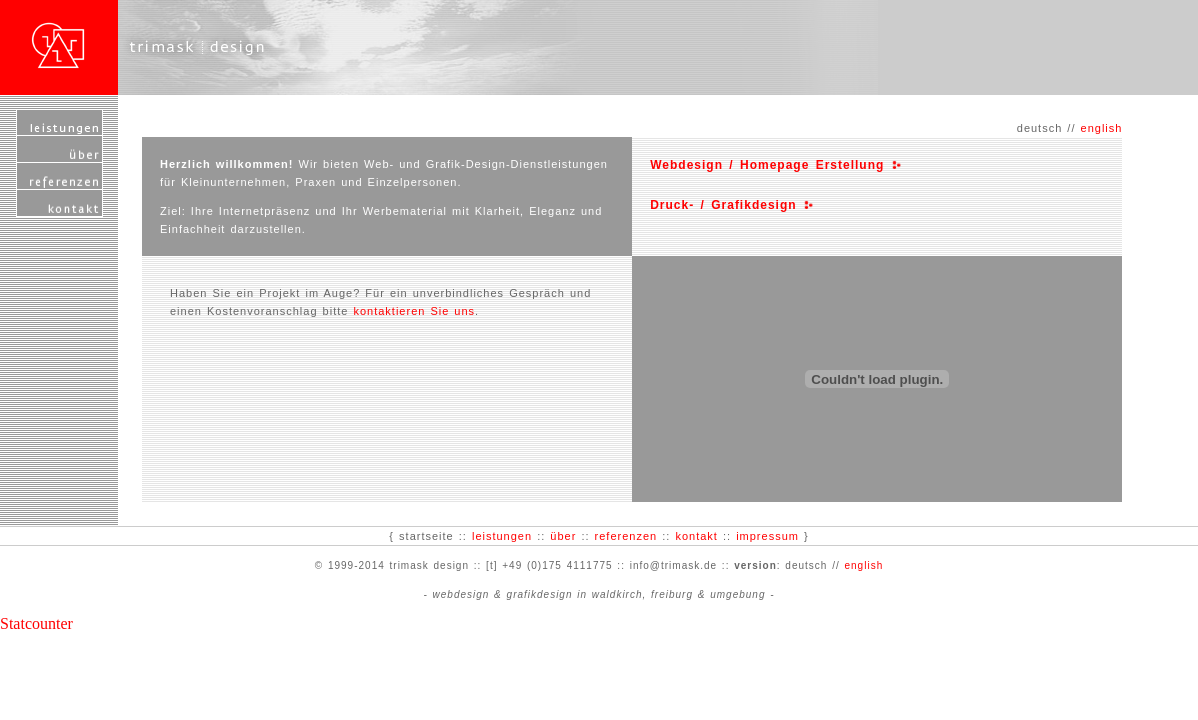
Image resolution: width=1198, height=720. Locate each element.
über (563, 536)
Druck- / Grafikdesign (726, 205)
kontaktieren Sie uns (414, 311)
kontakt (696, 536)
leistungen (502, 536)
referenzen (626, 536)
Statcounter (36, 623)
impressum (767, 536)
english (1102, 128)
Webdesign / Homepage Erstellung (770, 165)
